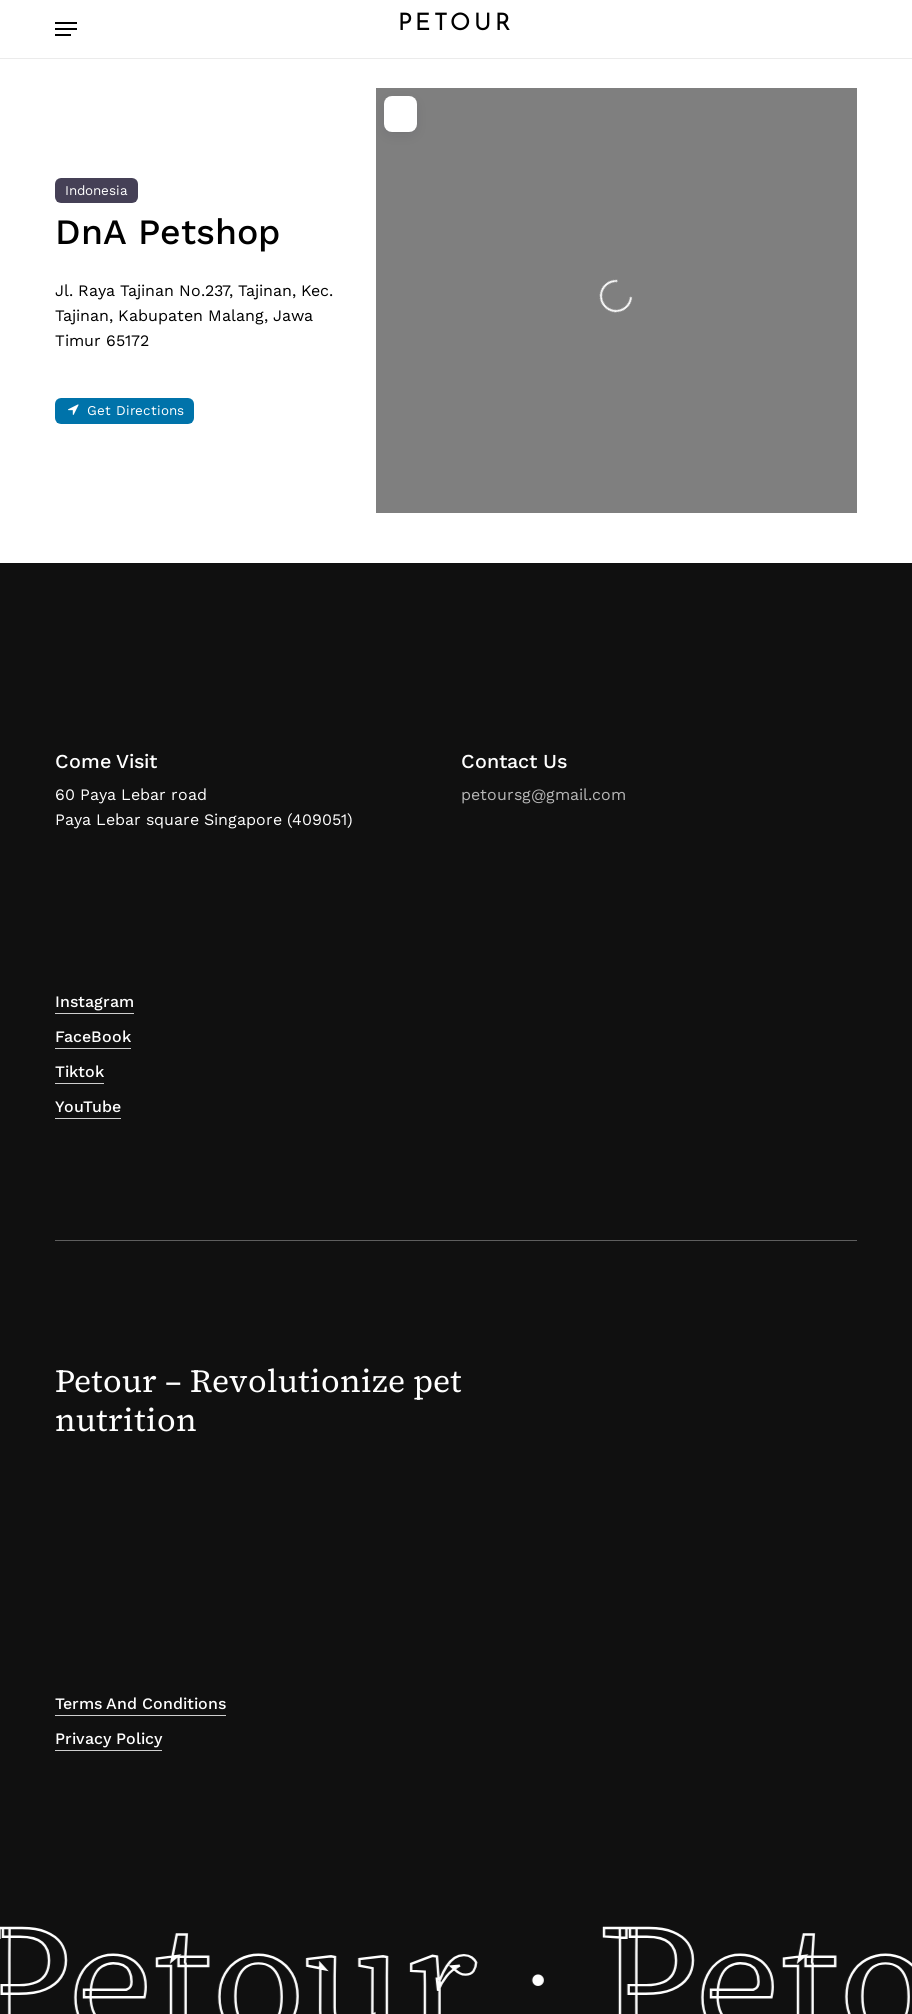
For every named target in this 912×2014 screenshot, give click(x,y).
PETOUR (456, 24)
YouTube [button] (88, 1106)
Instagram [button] (94, 1001)
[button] (66, 29)
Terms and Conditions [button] (140, 1703)
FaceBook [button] (93, 1036)
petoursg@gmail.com (543, 794)
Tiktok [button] (79, 1071)
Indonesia (96, 190)
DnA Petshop (167, 232)
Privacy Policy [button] (108, 1738)
